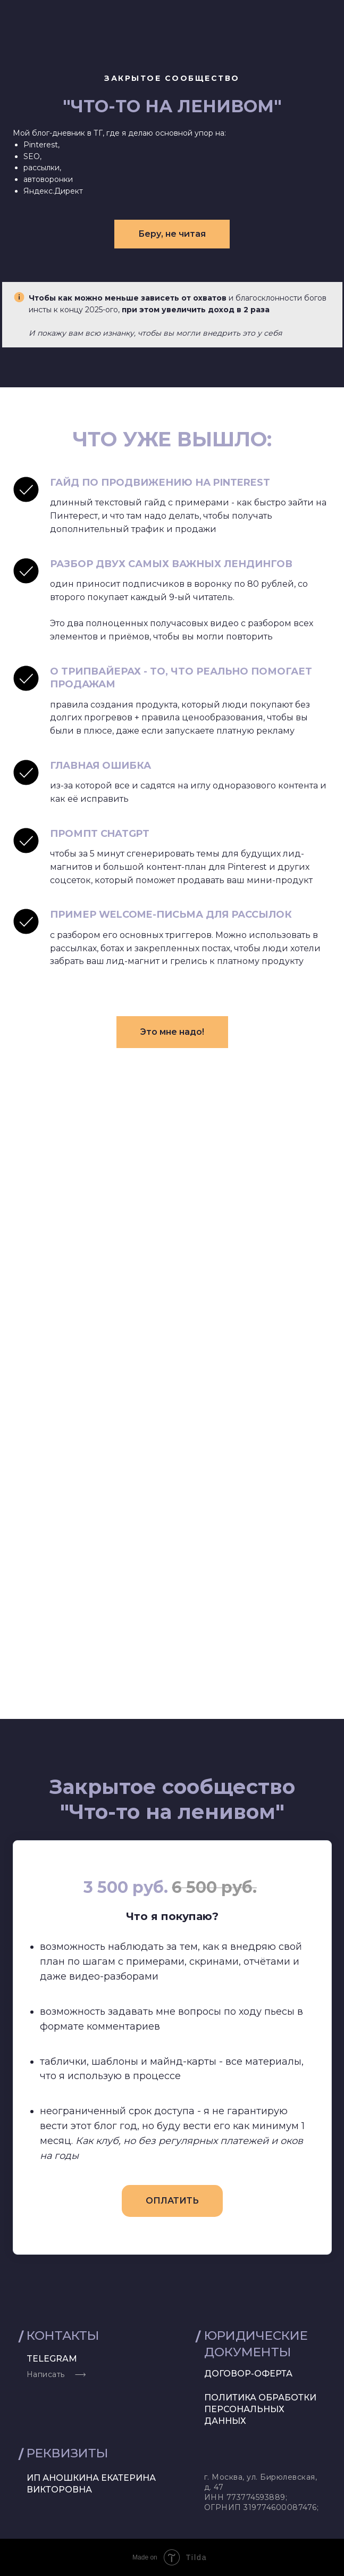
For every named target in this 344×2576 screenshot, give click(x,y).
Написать (46, 2374)
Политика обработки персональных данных (260, 2409)
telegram (52, 2359)
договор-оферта (248, 2374)
